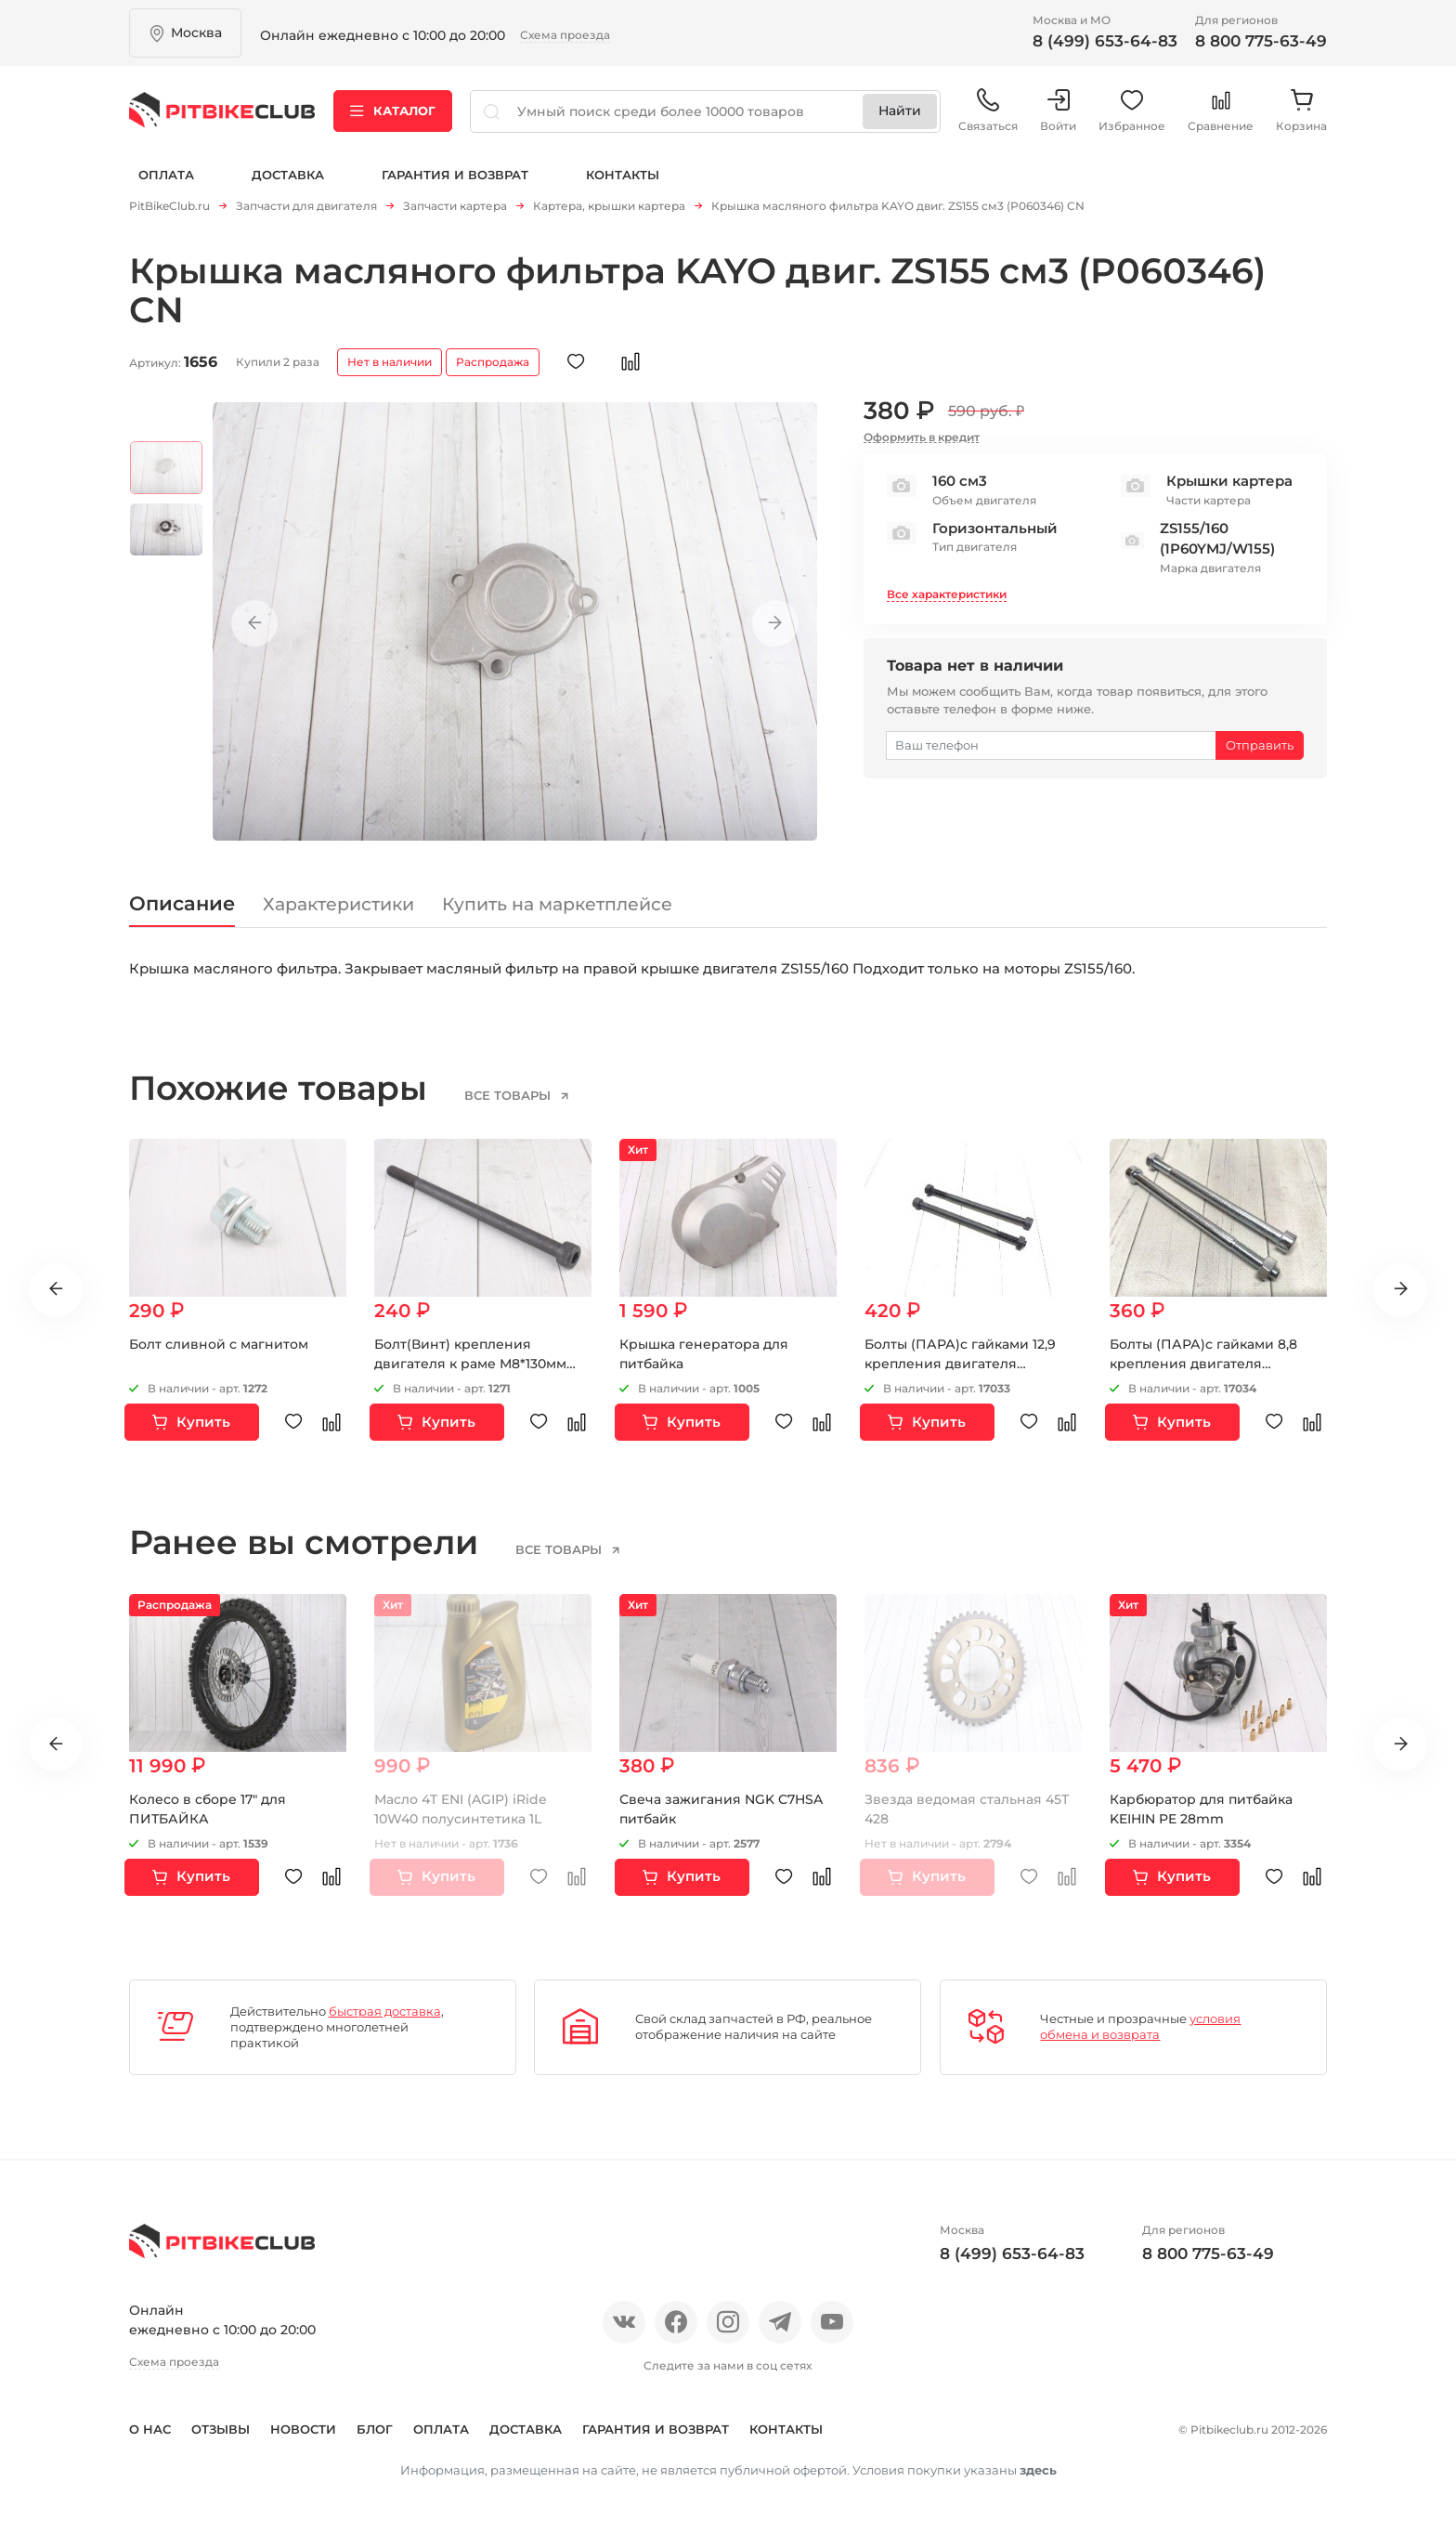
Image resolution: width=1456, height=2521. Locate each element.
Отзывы (220, 2429)
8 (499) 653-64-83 (1105, 41)
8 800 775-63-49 (1261, 41)
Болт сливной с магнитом (218, 1344)
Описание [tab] (182, 903)
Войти (1058, 111)
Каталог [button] (393, 110)
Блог (375, 2429)
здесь (1038, 2469)
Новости (303, 2429)
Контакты (622, 174)
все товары (509, 1095)
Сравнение (1221, 111)
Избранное (1131, 111)
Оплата (166, 174)
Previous (254, 623)
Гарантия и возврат (455, 174)
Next (775, 623)
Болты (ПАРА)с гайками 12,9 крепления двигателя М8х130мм (960, 1363)
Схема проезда (565, 35)
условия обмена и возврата (1140, 2026)
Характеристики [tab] (338, 904)
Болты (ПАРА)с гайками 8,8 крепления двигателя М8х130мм (1203, 1363)
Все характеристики (947, 594)
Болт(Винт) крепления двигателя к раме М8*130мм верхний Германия (470, 1363)
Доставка (288, 174)
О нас (150, 2429)
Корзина (1301, 111)
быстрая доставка (385, 2011)
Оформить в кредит (922, 437)
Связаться (988, 111)
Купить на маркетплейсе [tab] (557, 904)
